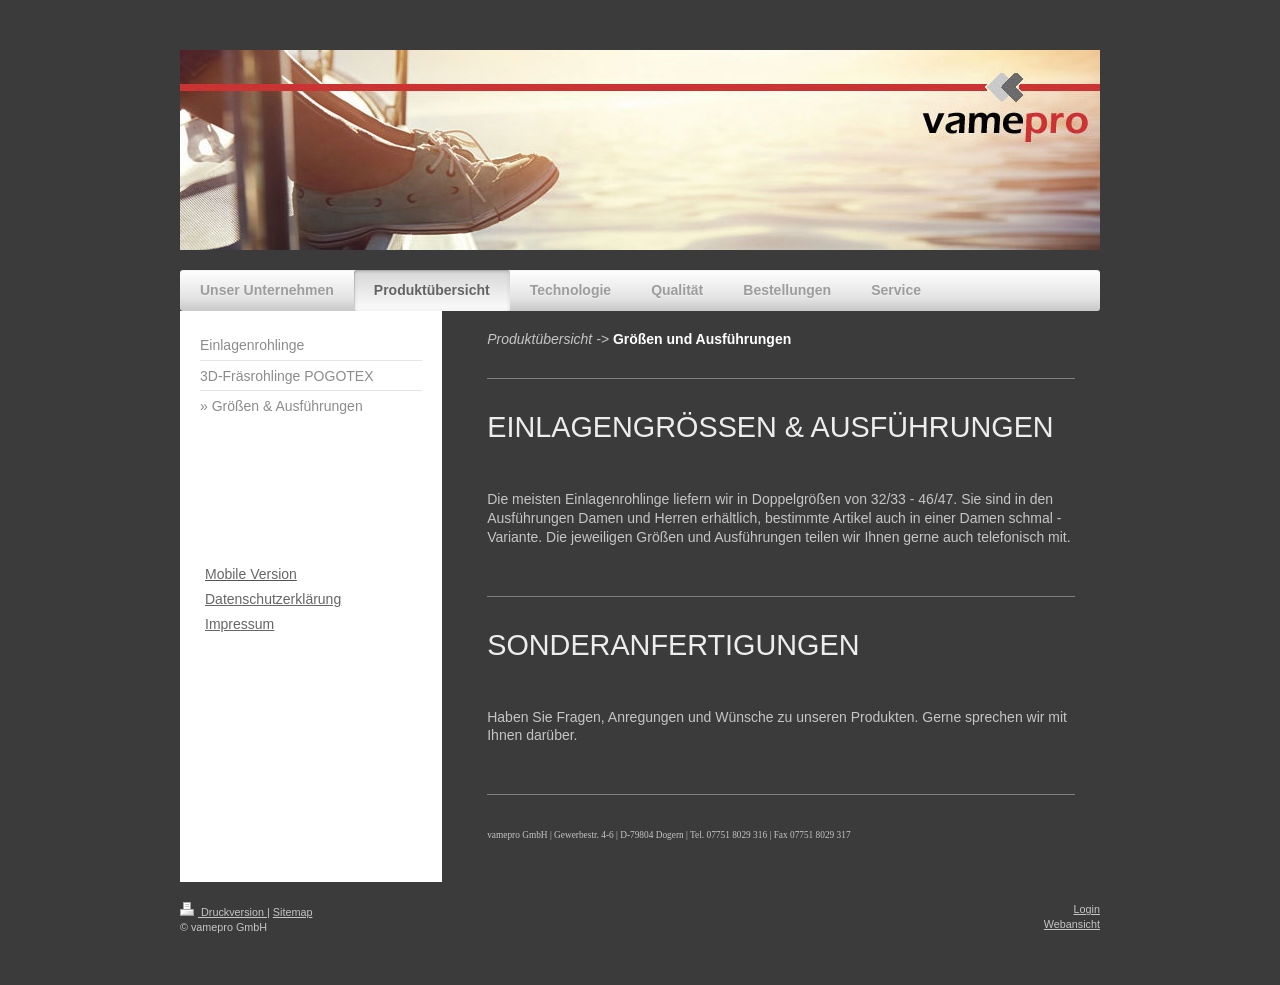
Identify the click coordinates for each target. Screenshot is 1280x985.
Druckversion (223, 912)
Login (1087, 909)
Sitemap (293, 912)
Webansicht (1072, 924)
